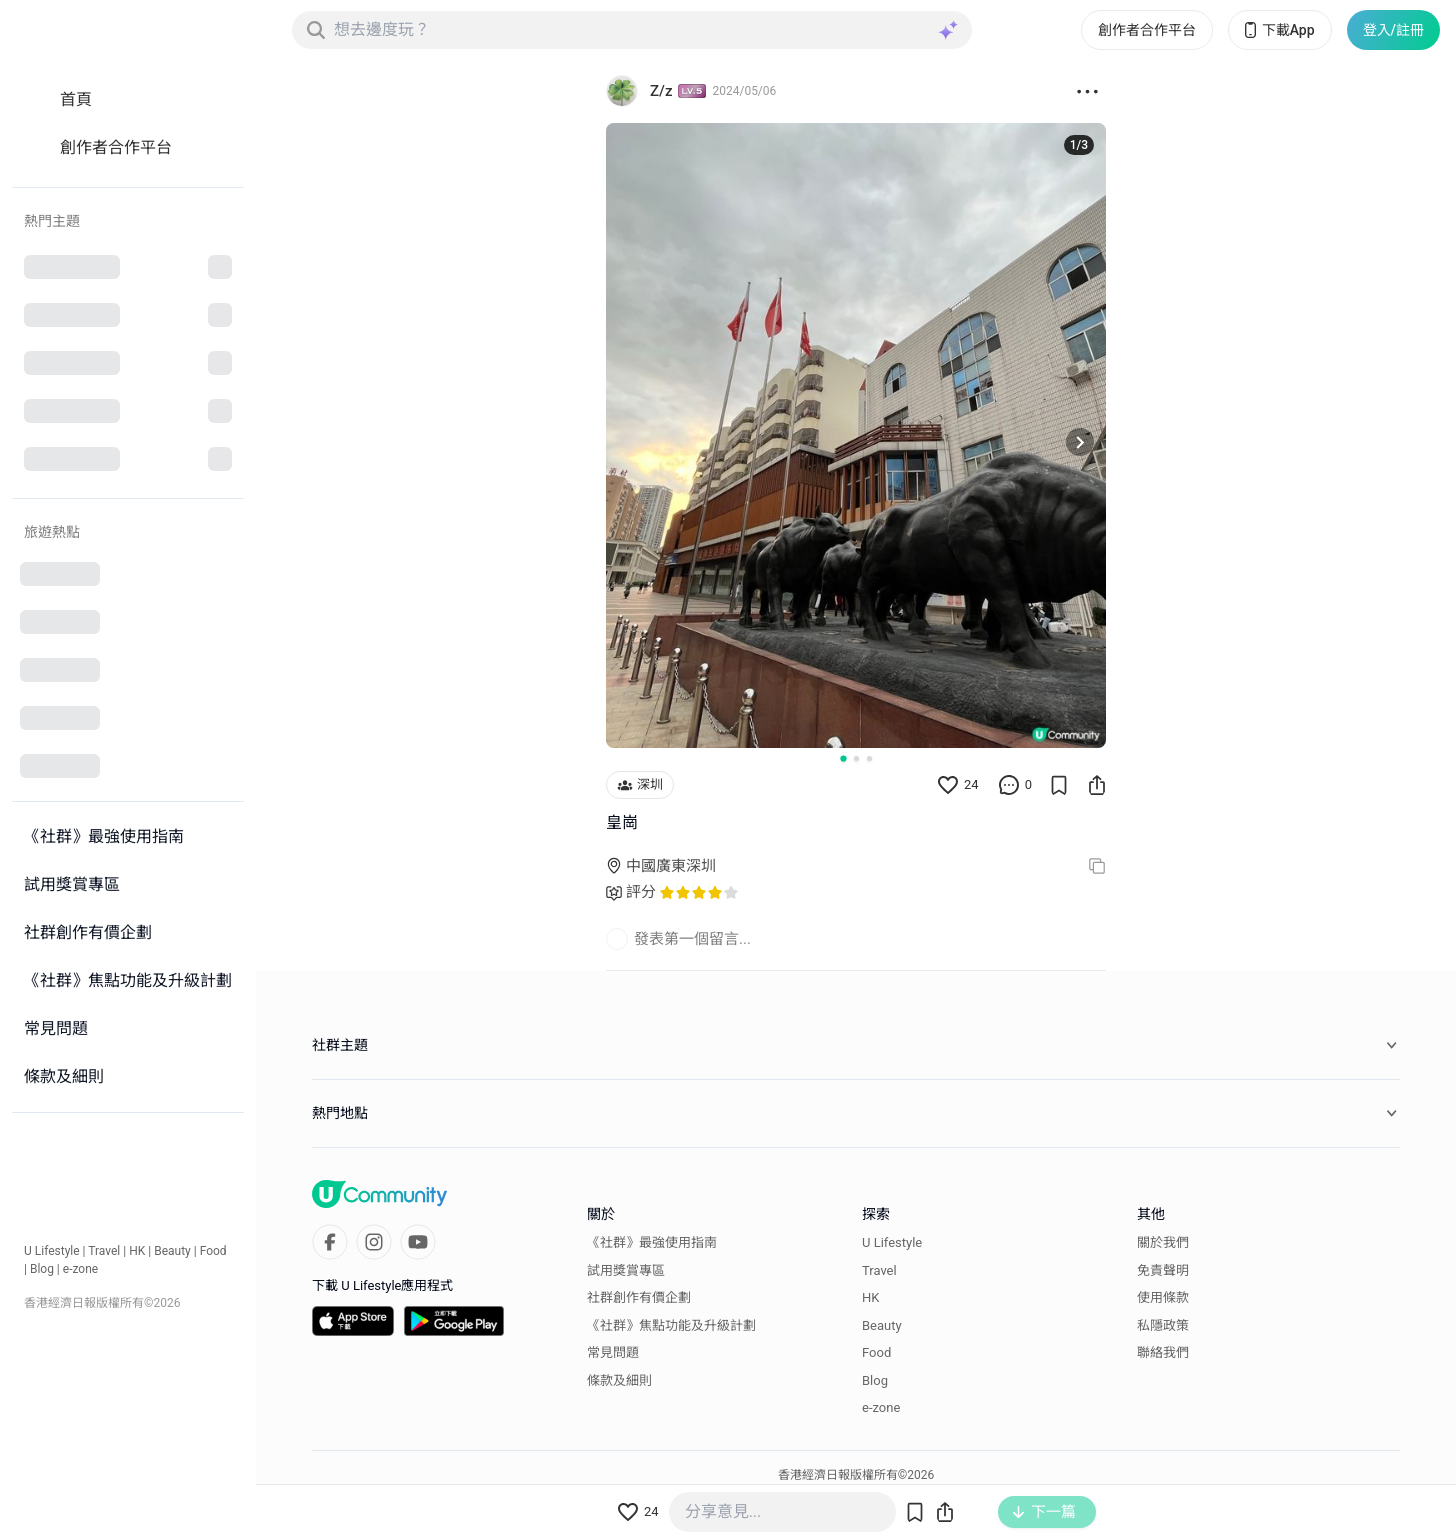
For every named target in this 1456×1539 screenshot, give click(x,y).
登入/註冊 (1393, 30)
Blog (42, 1269)
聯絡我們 (1163, 1352)
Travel (104, 1251)
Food (213, 1251)
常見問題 (613, 1352)
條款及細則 (619, 1380)
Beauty (172, 1251)
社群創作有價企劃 (639, 1297)
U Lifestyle (52, 1251)
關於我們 (1163, 1242)
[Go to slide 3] (869, 758)
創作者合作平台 (1147, 30)
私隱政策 (1163, 1325)
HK (137, 1251)
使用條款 (1163, 1297)
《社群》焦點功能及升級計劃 (671, 1325)
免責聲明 (1163, 1270)
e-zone (80, 1269)
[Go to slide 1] (843, 758)
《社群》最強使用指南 (652, 1242)
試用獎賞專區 (626, 1270)
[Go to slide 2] (856, 758)
